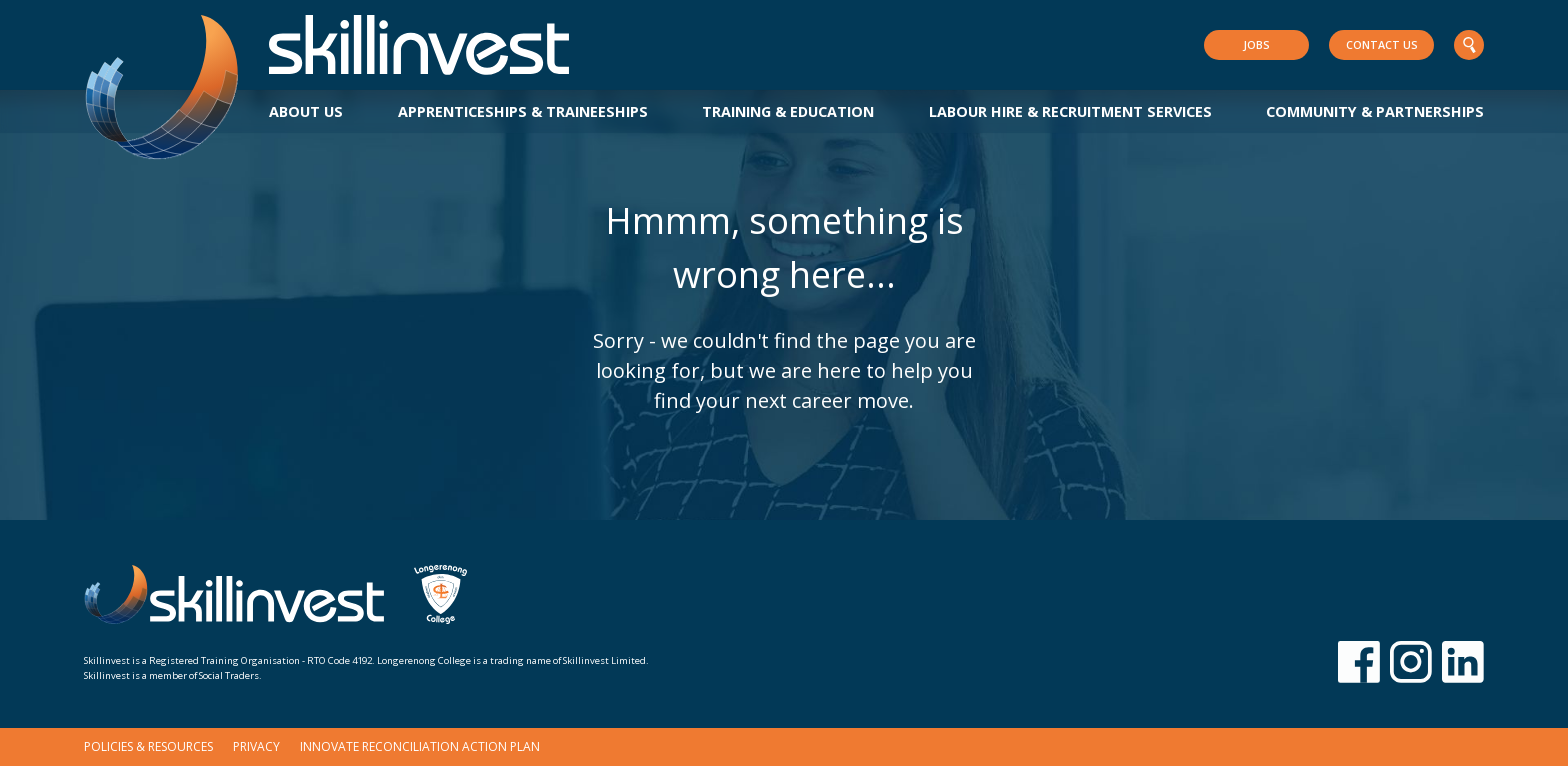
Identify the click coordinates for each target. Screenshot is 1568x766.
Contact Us (1382, 44)
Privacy (256, 746)
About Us (306, 111)
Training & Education (788, 111)
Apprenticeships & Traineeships (523, 111)
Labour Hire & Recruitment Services (1070, 111)
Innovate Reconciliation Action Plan (420, 746)
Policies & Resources (148, 746)
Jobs (1256, 44)
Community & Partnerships (1375, 111)
